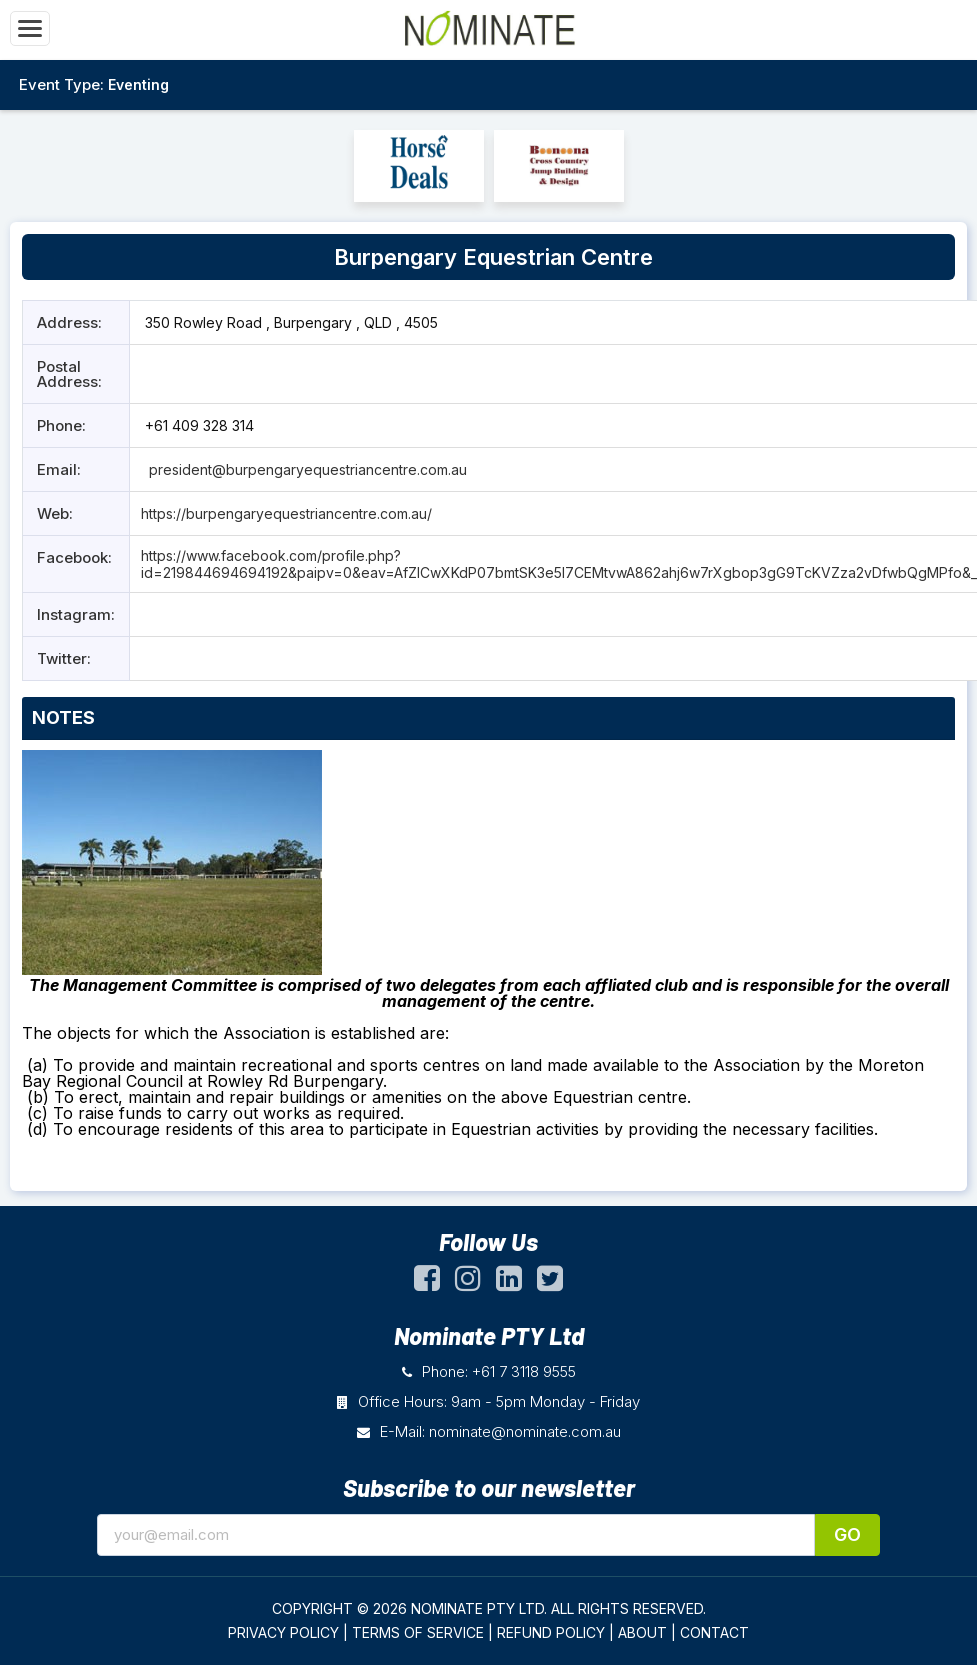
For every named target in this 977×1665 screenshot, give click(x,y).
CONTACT (714, 1632)
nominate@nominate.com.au (525, 1431)
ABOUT (642, 1632)
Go (847, 1534)
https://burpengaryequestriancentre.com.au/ (286, 513)
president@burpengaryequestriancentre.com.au (306, 469)
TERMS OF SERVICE (418, 1632)
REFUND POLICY (551, 1632)
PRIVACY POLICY (283, 1632)
